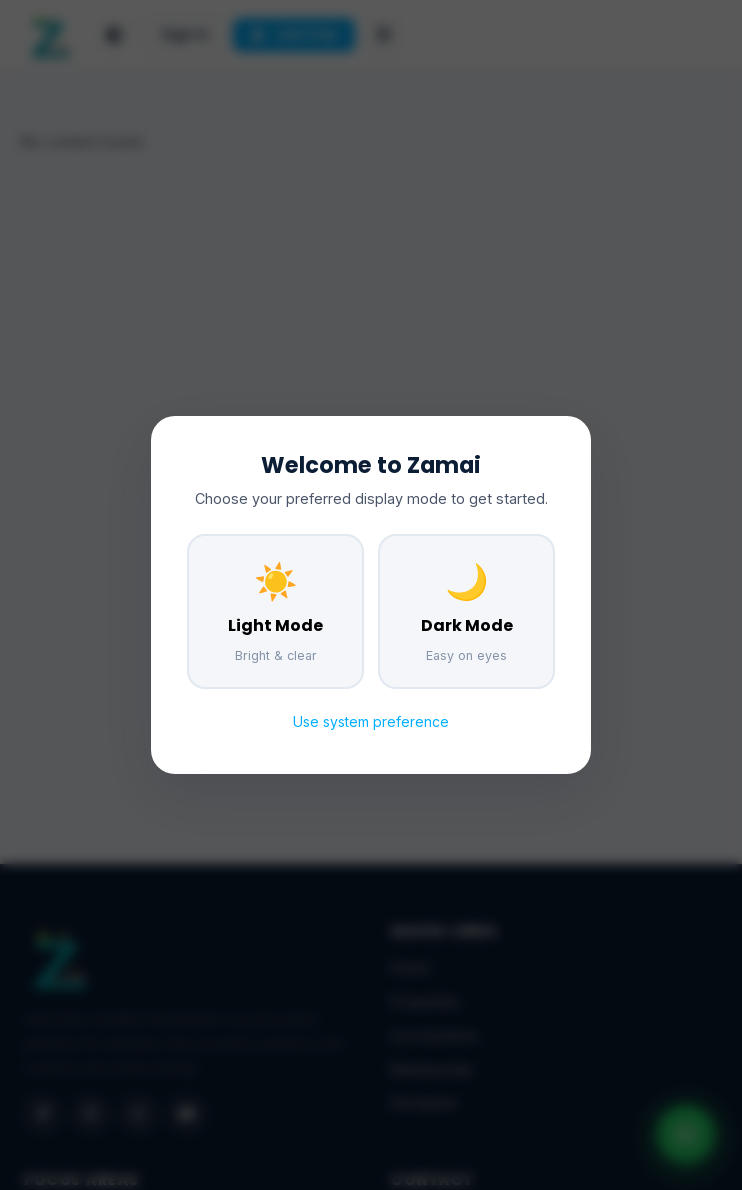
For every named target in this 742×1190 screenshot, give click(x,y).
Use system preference (371, 721)
